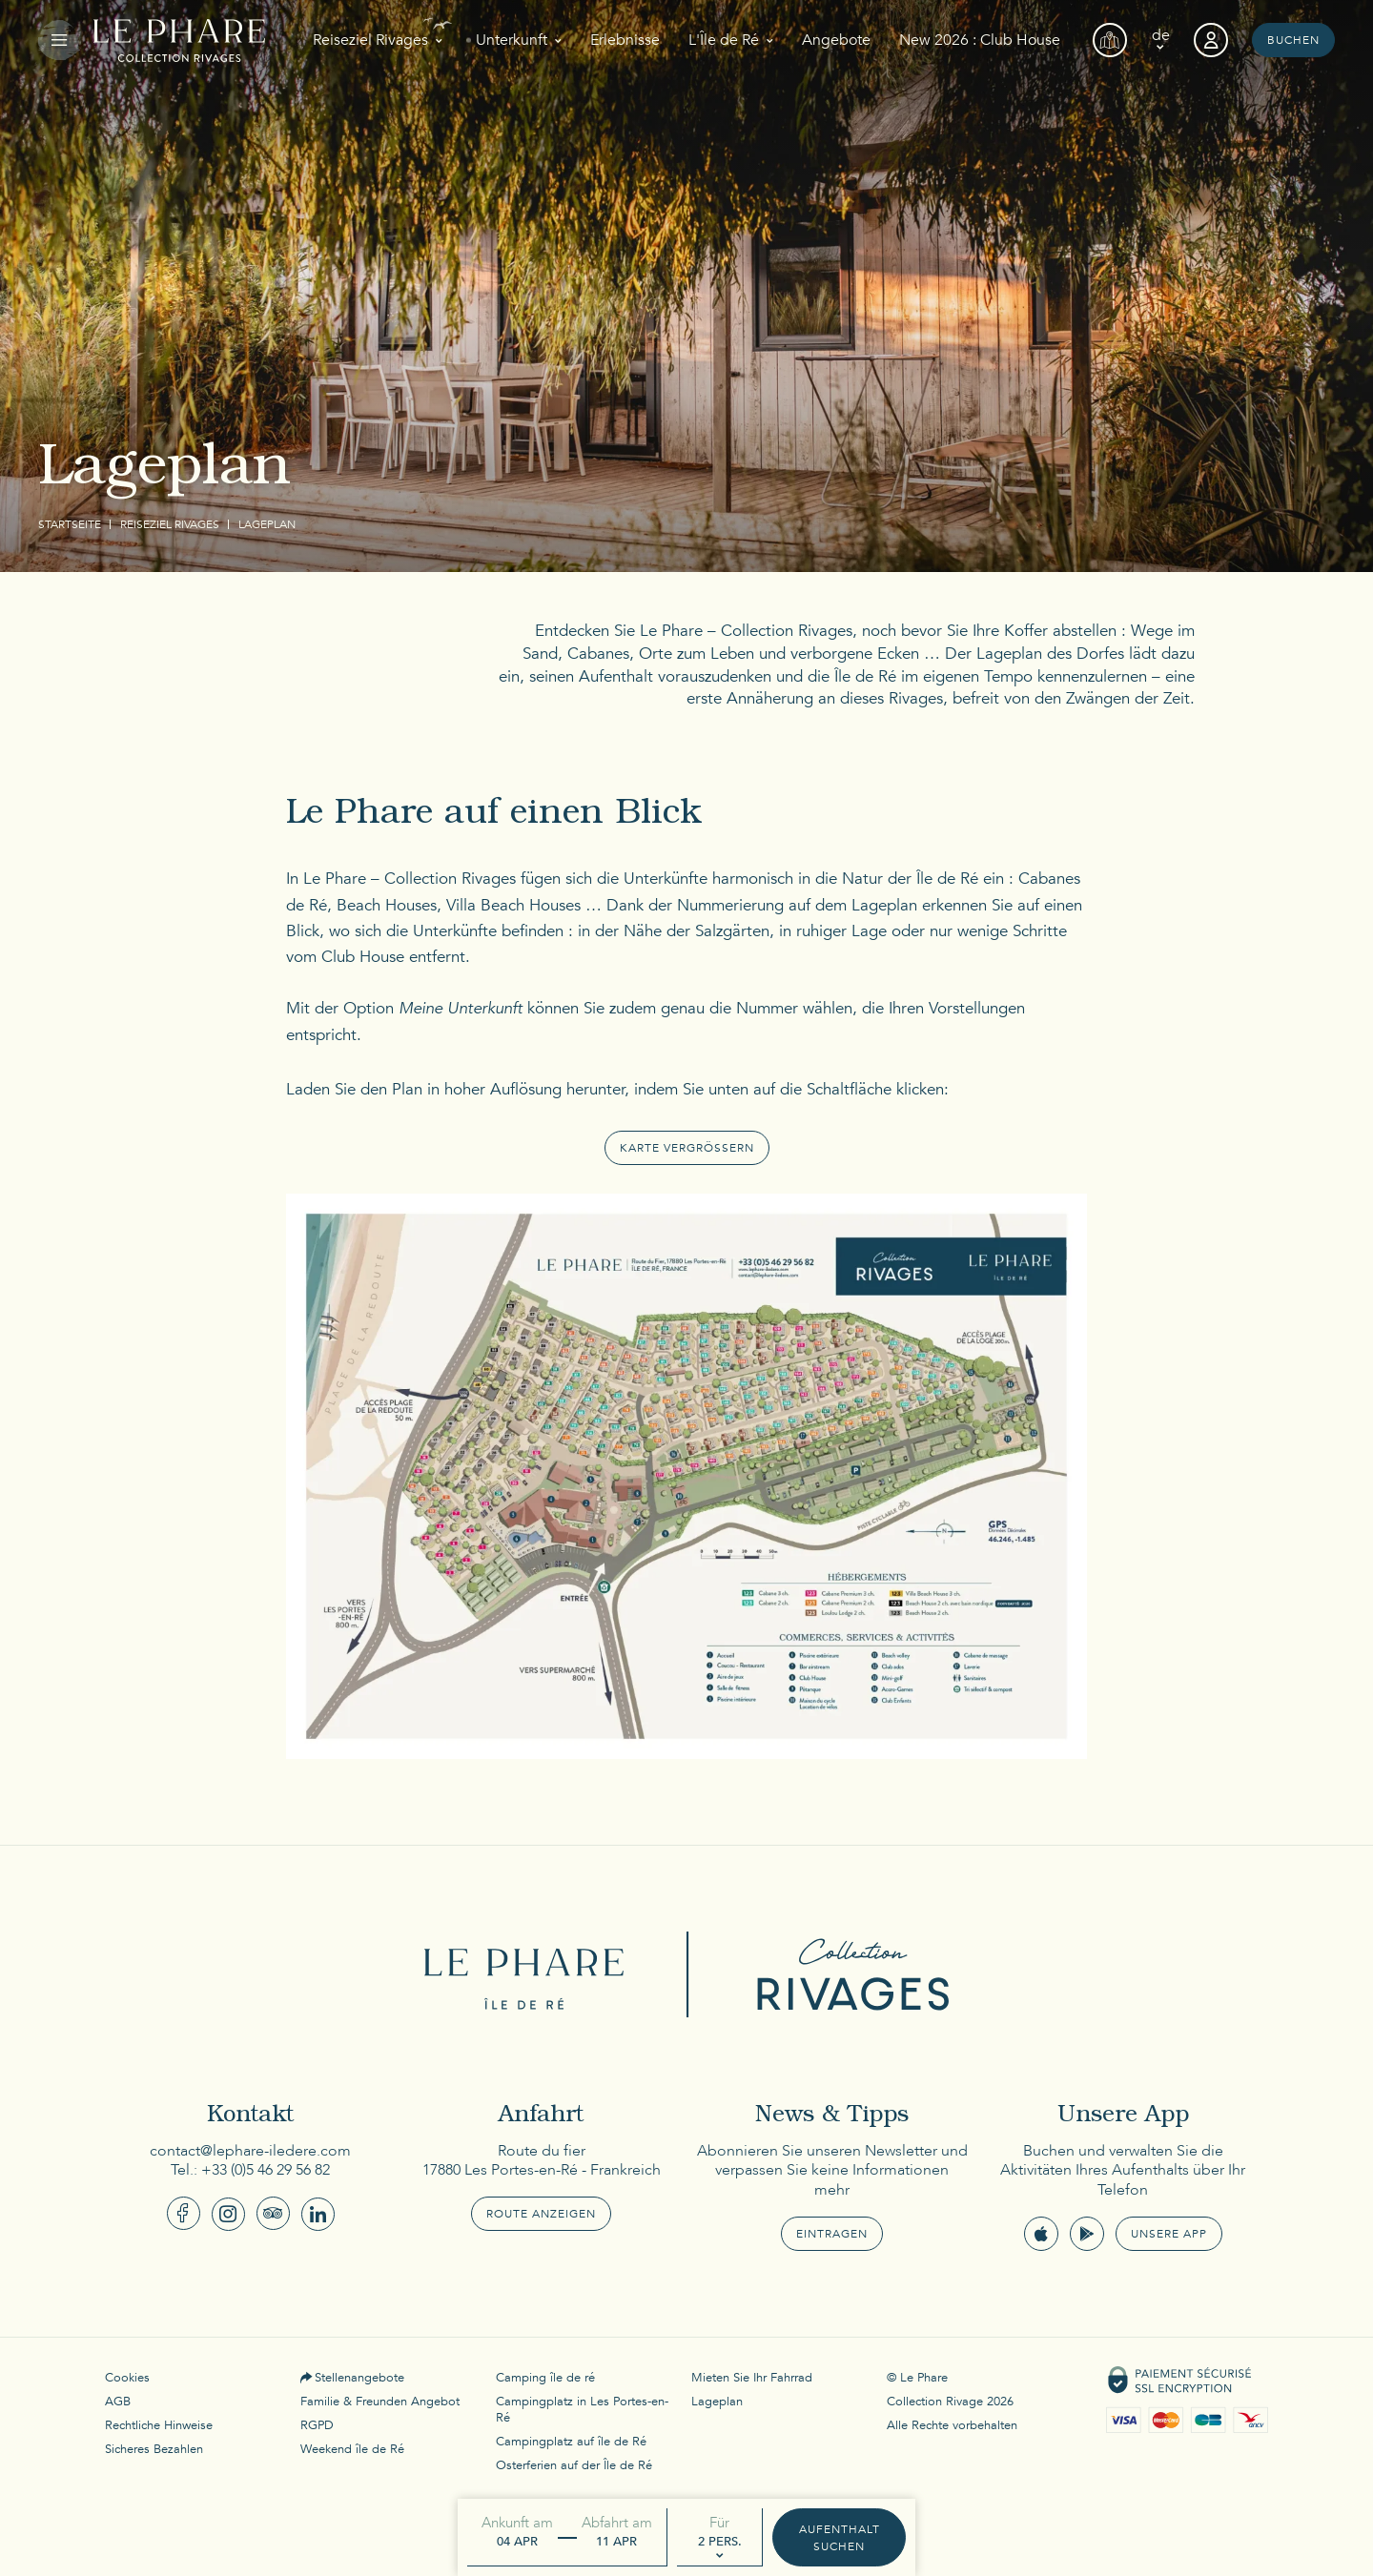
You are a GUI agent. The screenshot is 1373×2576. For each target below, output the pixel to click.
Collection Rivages (844, 1974)
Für (719, 2522)
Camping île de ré (545, 2377)
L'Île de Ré (723, 40)
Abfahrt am (617, 2522)
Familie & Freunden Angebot (380, 2401)
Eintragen (832, 2233)
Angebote (836, 40)
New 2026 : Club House (979, 40)
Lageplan (717, 2401)
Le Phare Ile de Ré (529, 1974)
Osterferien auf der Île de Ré (574, 2465)
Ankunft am (517, 2522)
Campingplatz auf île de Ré (571, 2441)
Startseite (69, 524)
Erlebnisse (625, 40)
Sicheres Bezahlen (154, 2449)
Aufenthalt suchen (839, 2538)
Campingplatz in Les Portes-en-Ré (582, 2409)
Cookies (127, 2377)
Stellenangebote (359, 2377)
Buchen (1293, 40)
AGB (118, 2401)
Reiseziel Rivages (370, 40)
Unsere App (1169, 2233)
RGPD (317, 2425)
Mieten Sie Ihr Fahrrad (751, 2377)
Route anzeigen (541, 2213)
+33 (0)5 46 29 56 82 (265, 2169)
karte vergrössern (687, 1147)
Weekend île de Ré (352, 2449)
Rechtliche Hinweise (159, 2425)
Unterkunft (511, 40)
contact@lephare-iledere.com (250, 2150)
